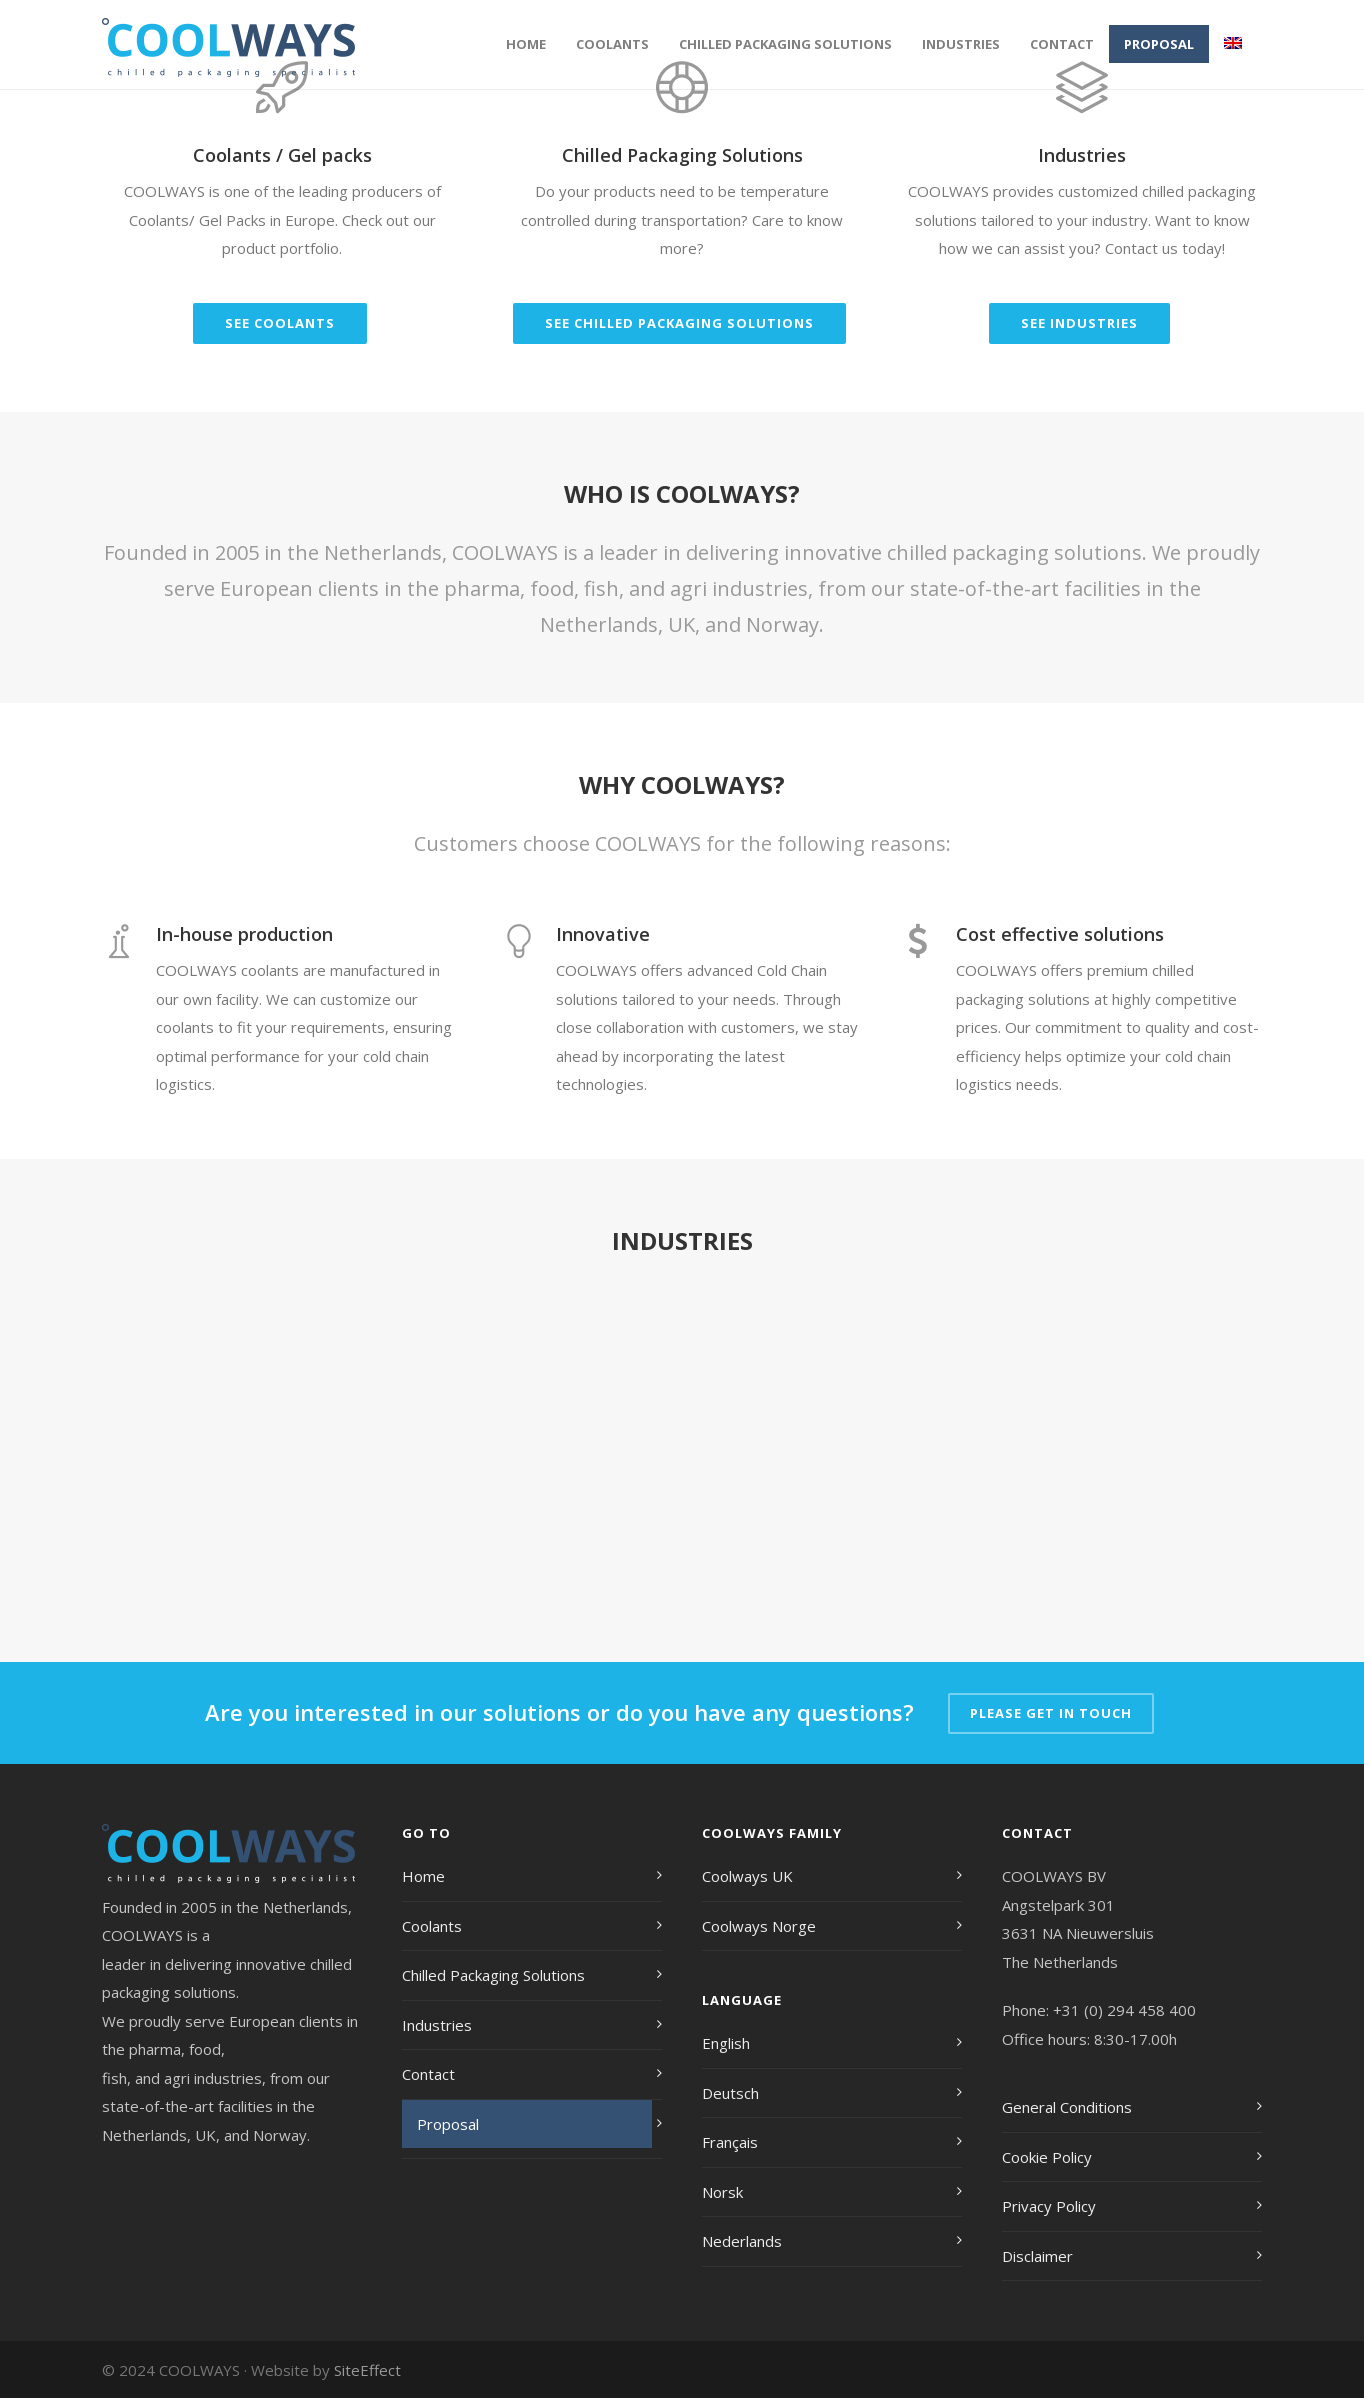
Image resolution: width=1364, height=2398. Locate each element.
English (726, 2043)
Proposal (1159, 44)
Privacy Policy (1049, 2206)
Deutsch (730, 2093)
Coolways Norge (759, 1926)
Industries (961, 44)
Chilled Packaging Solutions (785, 44)
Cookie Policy (1047, 2157)
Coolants (612, 44)
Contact (1062, 44)
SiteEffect (367, 2370)
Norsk (722, 2192)
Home (526, 44)
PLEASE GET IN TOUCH (1051, 1713)
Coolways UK (747, 1876)
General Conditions (1067, 2107)
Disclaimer (1037, 2256)
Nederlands (742, 2241)
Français (730, 2142)
